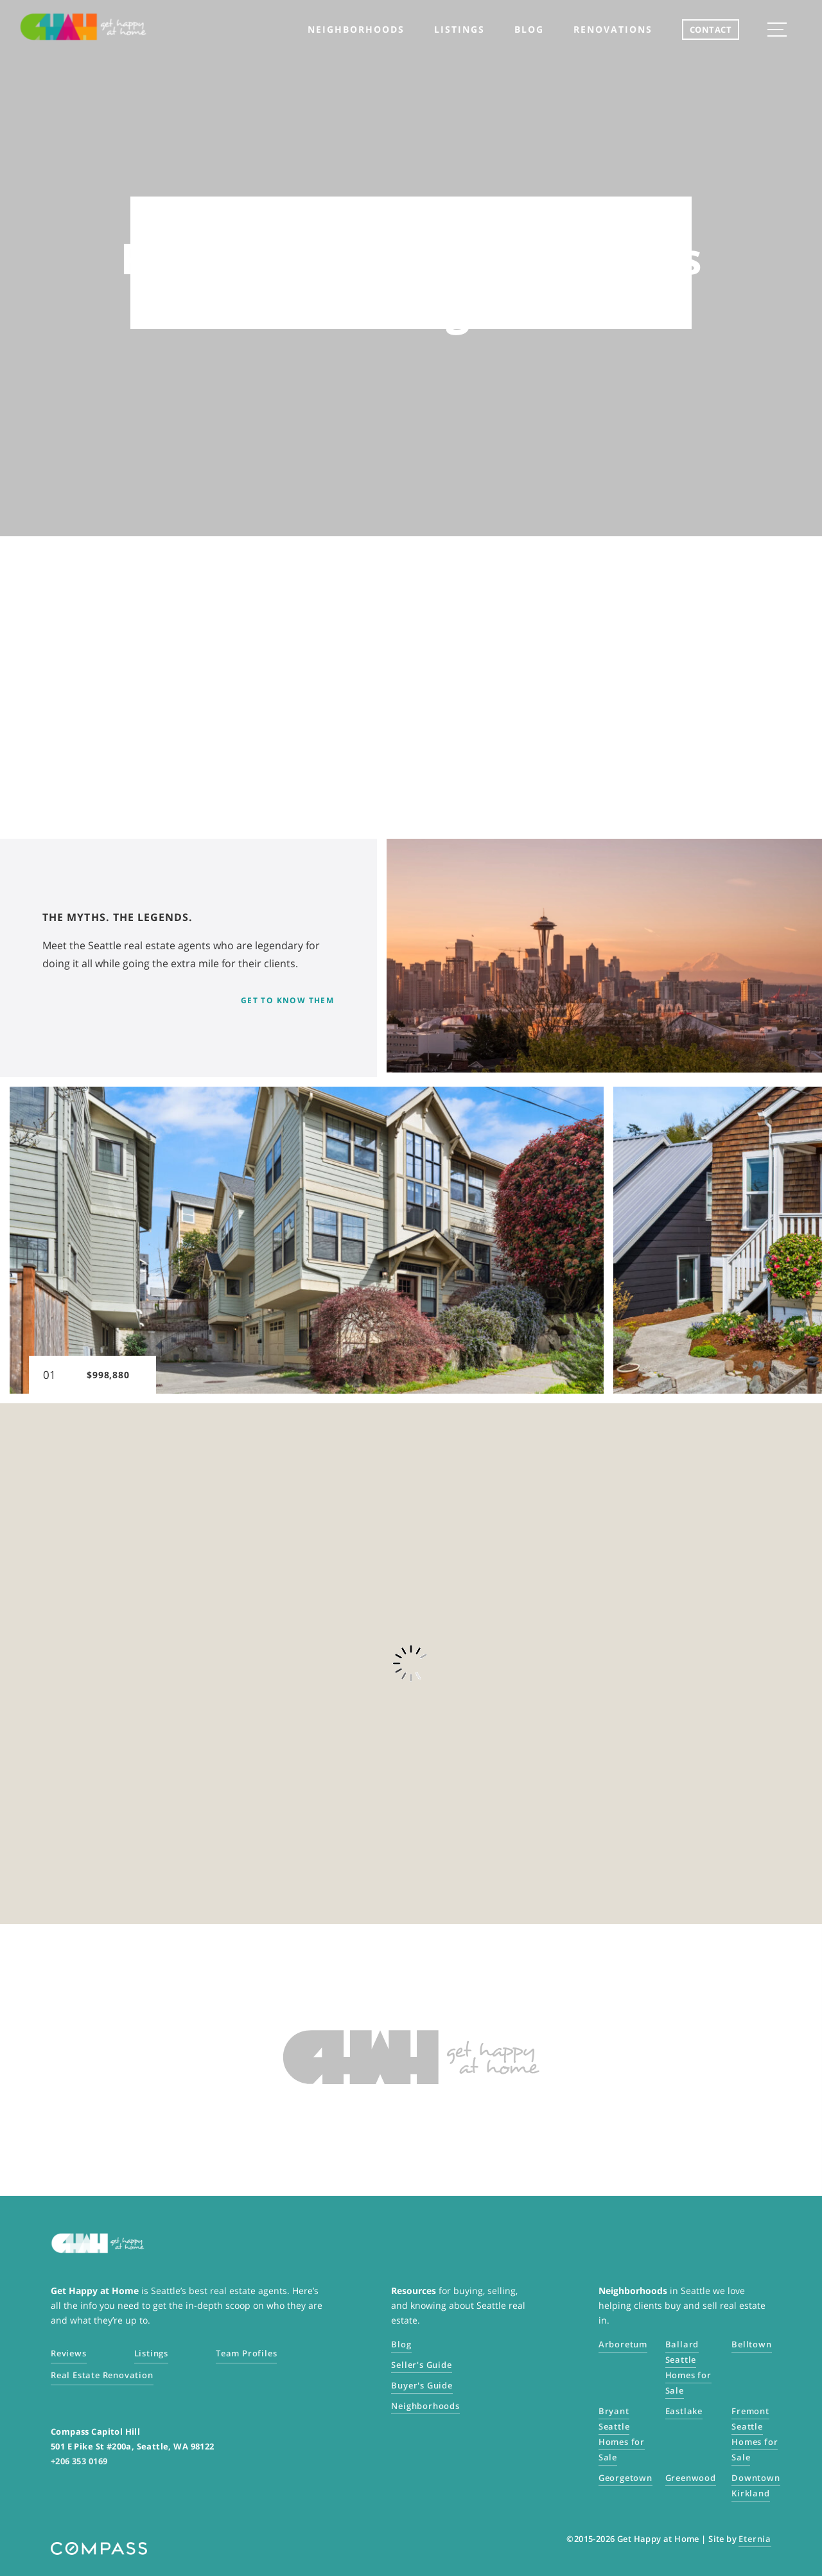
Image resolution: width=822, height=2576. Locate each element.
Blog (529, 29)
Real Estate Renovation (102, 2375)
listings (459, 29)
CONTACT (711, 29)
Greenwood (690, 2478)
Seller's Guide (421, 2364)
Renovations (612, 29)
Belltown (751, 2344)
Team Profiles (246, 2353)
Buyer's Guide (421, 2385)
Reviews (69, 2353)
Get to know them (288, 1000)
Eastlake (684, 2411)
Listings (151, 2353)
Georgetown (625, 2478)
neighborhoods (356, 29)
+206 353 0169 (79, 2461)
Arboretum (623, 2344)
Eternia (755, 2539)
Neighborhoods (425, 2406)
